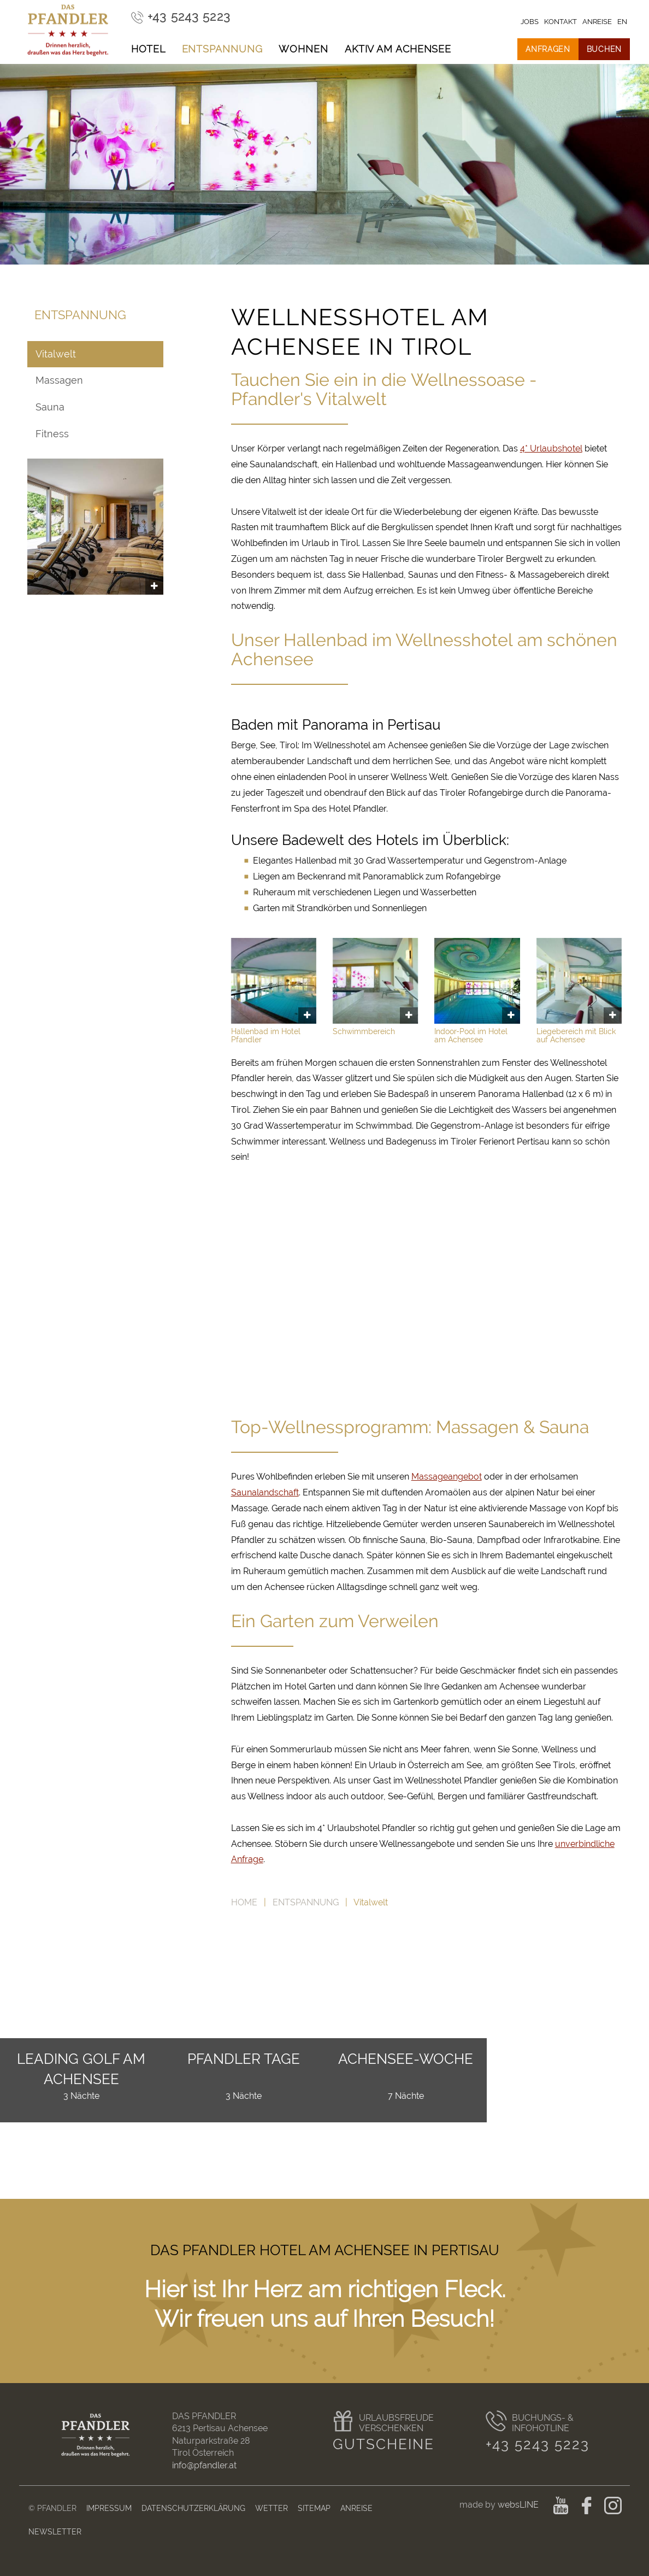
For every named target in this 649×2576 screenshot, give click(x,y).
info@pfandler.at (204, 2465)
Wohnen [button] (303, 49)
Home (244, 1902)
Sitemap (314, 2508)
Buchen (604, 49)
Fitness (52, 433)
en (622, 21)
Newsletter (54, 2531)
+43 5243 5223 (538, 2444)
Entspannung (306, 1902)
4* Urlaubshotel (551, 448)
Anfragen (548, 49)
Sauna (50, 407)
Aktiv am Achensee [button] (398, 49)
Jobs (530, 21)
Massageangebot (446, 1476)
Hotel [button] (148, 49)
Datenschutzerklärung (193, 2508)
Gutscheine (383, 2444)
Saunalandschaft (265, 1492)
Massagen (59, 380)
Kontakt (560, 21)
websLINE (519, 2504)
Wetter (271, 2508)
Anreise (356, 2508)
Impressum (109, 2508)
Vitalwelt (56, 354)
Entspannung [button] (222, 49)
